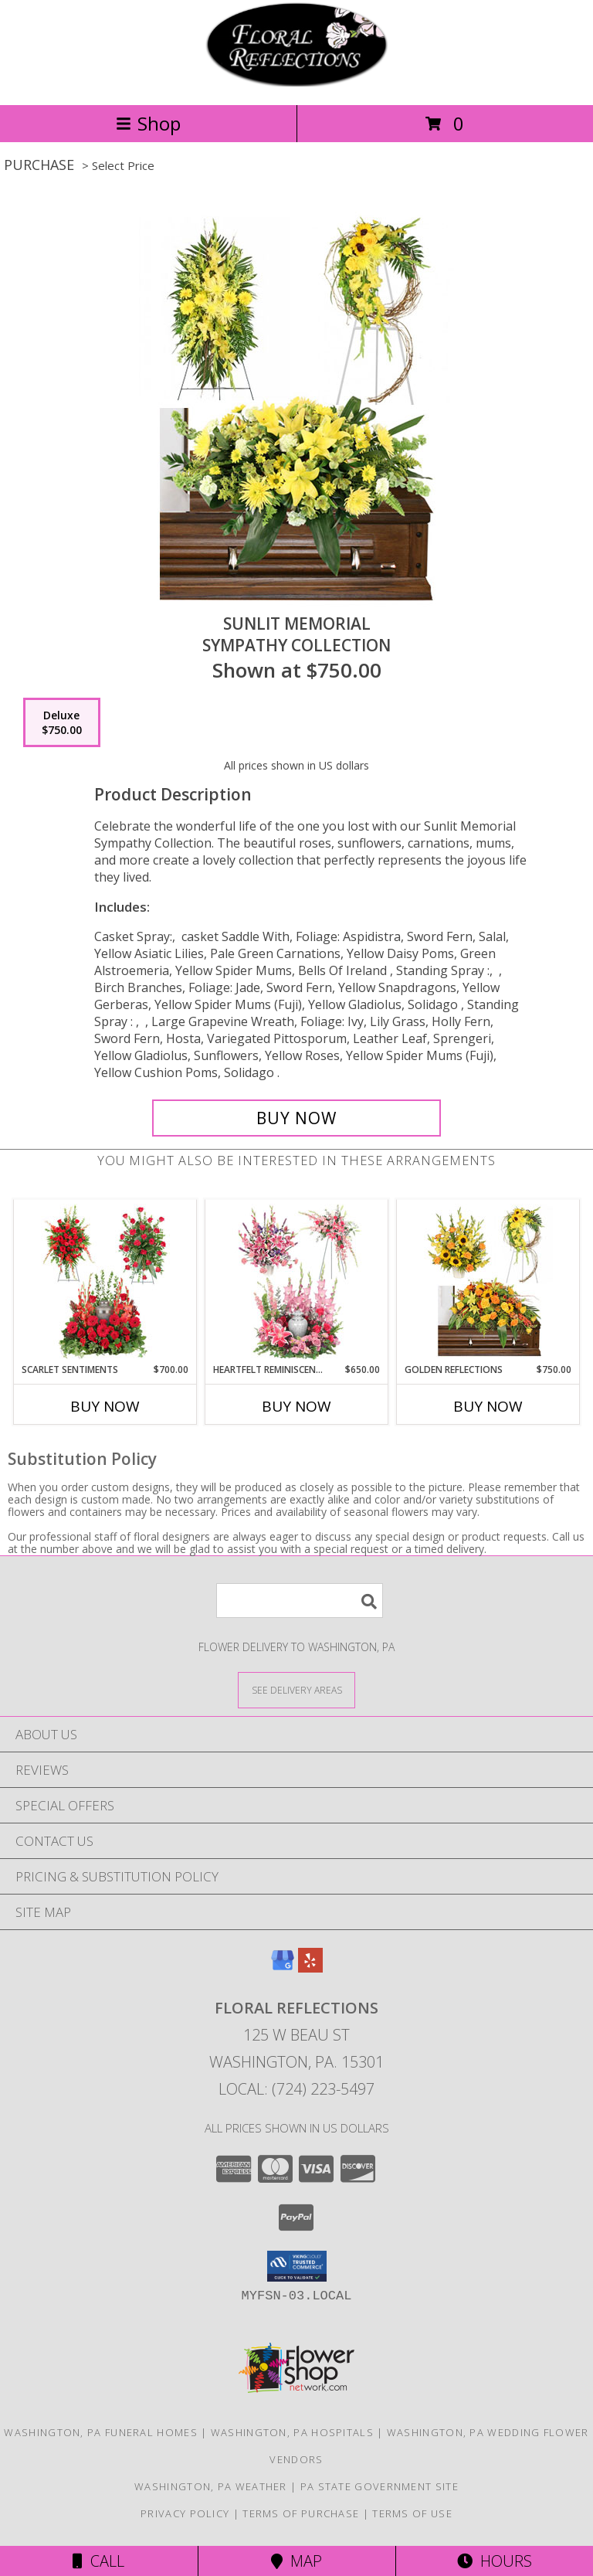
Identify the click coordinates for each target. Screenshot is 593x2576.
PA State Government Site (379, 2486)
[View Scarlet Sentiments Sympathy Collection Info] (105, 1282)
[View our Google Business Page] (282, 1967)
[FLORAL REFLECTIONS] (296, 82)
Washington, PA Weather (210, 2486)
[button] (297, 2266)
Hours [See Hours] (494, 2561)
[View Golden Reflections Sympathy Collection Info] (488, 1282)
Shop (148, 123)
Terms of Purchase (300, 2513)
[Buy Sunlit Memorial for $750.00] (296, 1118)
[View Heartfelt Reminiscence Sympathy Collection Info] (296, 1282)
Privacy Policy (185, 2513)
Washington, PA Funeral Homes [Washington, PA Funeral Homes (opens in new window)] (100, 2432)
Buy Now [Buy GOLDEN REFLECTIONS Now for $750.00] (488, 1406)
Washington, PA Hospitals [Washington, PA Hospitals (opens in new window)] (292, 2432)
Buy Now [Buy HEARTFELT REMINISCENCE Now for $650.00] (296, 1406)
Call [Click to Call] (98, 2561)
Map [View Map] (296, 2561)
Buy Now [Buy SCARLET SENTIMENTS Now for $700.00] (105, 1406)
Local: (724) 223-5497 (296, 2088)
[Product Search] (299, 1600)
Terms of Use (412, 2513)
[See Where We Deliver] (296, 1689)
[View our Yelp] (310, 1967)
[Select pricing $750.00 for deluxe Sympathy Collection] (61, 722)
